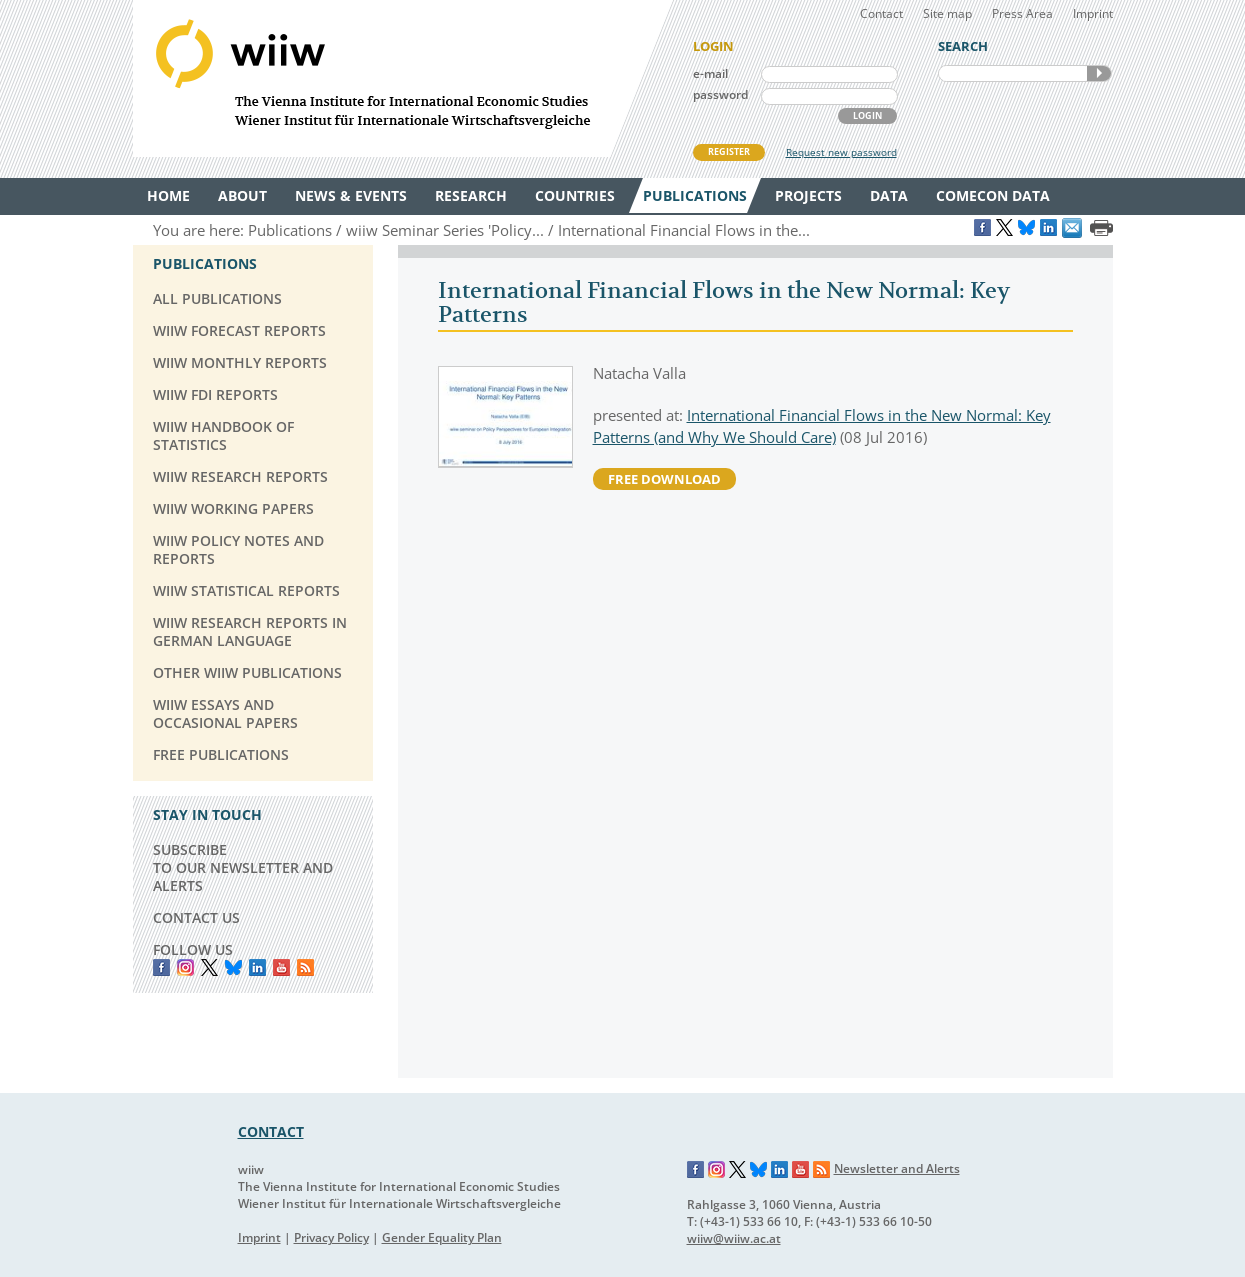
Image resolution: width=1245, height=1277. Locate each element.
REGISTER (729, 151)
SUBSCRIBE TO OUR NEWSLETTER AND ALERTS (243, 867)
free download (664, 479)
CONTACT (271, 1131)
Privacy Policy (331, 1237)
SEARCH (1099, 73)
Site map (947, 13)
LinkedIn (257, 967)
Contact (881, 13)
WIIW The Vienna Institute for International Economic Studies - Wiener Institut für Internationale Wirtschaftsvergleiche (403, 78)
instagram (185, 967)
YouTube (281, 967)
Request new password (841, 152)
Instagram (717, 1170)
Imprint (1093, 13)
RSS (305, 967)
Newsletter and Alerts (897, 1168)
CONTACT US (196, 917)
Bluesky (233, 967)
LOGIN (867, 115)
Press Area (1022, 13)
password (720, 94)
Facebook (161, 967)
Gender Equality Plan (442, 1237)
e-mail (710, 73)
